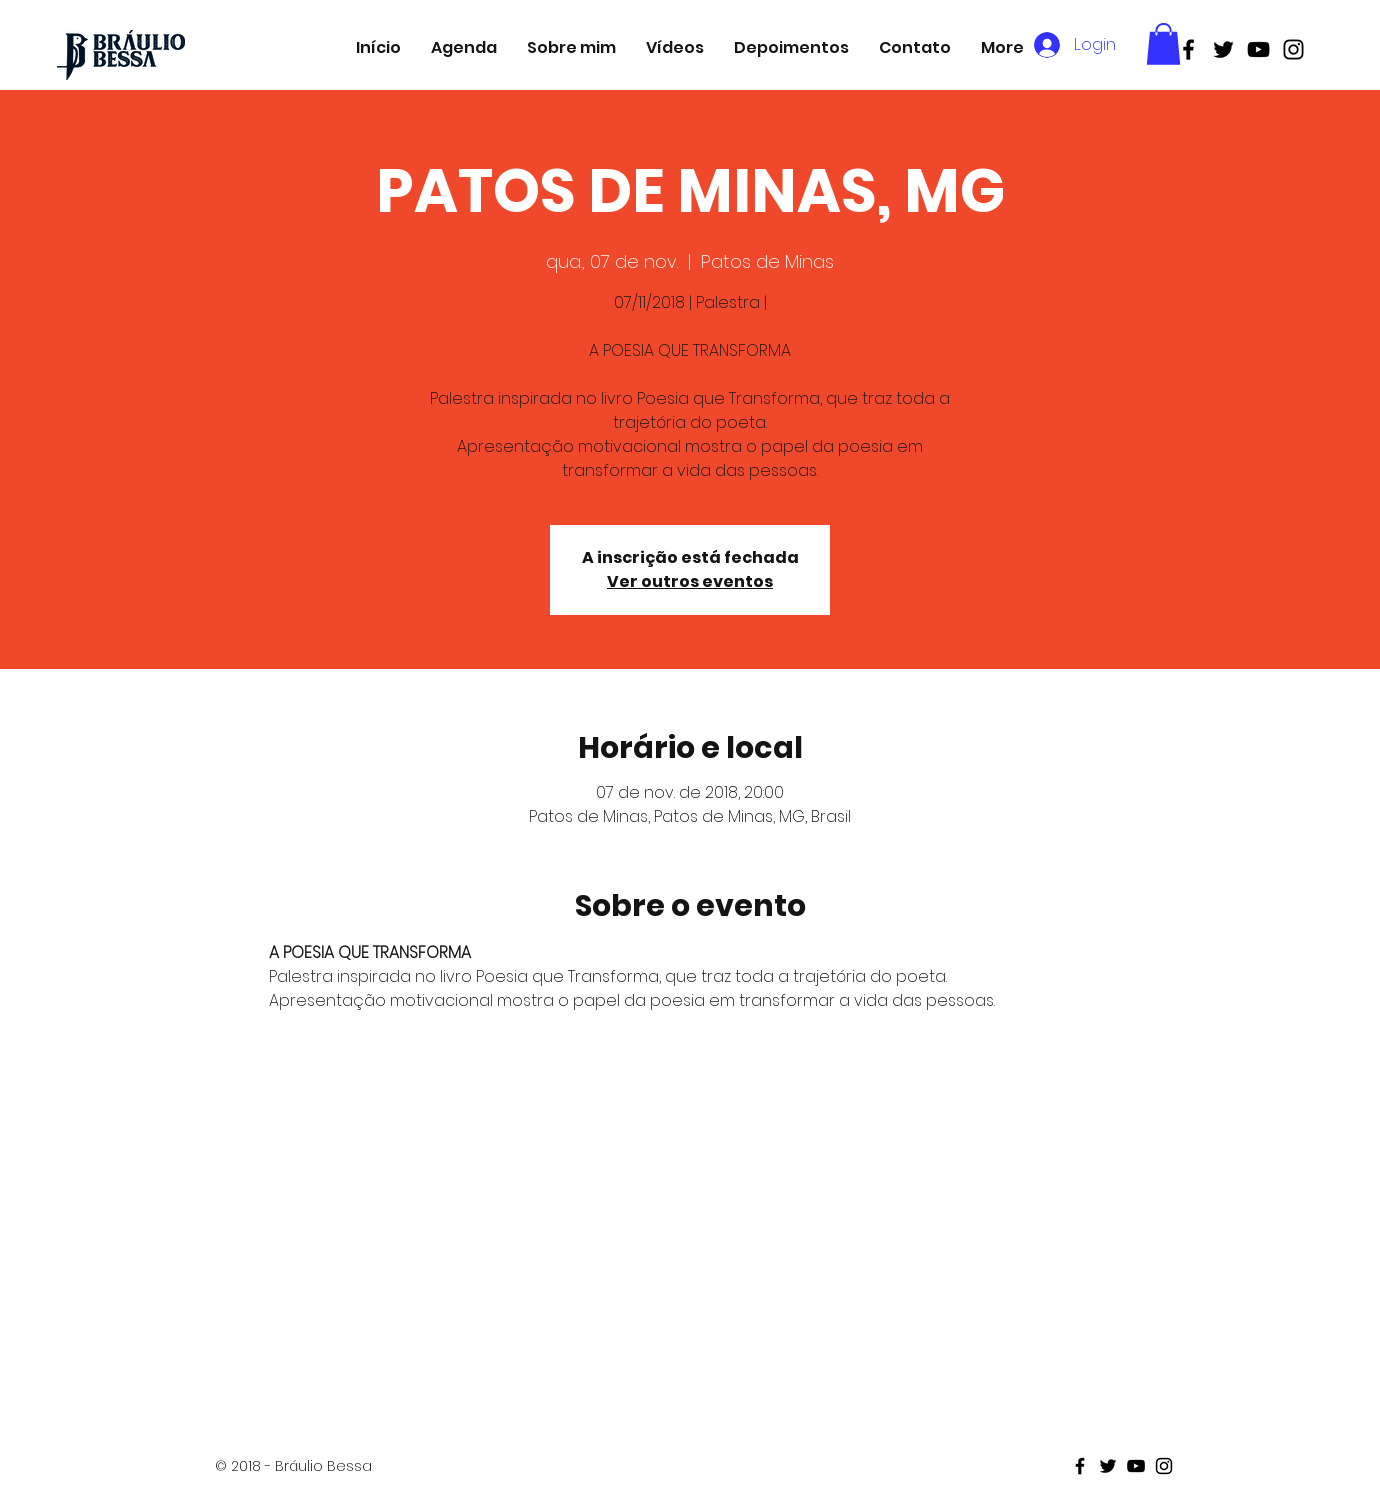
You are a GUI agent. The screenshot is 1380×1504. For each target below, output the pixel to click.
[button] (1163, 44)
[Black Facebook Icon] (1188, 49)
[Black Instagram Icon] (1293, 49)
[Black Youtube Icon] (1258, 49)
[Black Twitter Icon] (1223, 49)
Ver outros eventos (690, 581)
